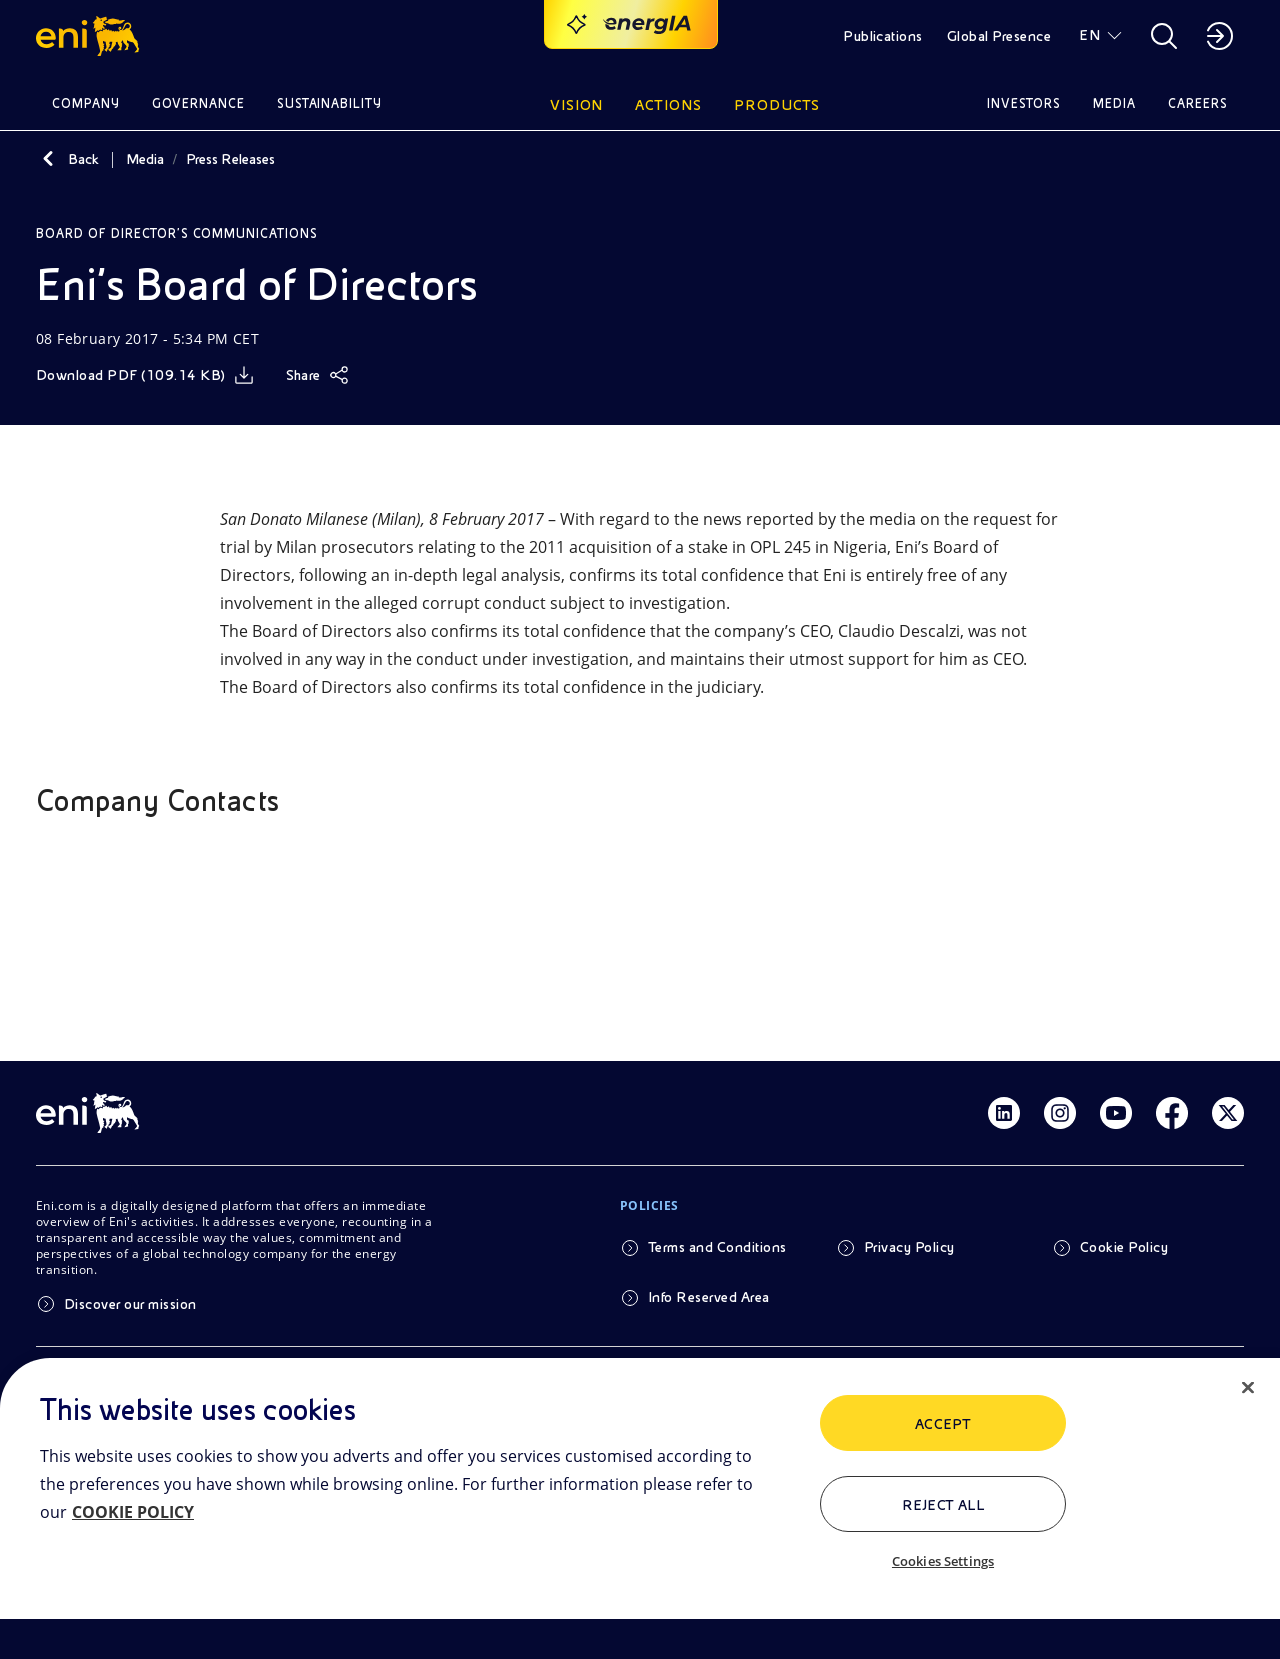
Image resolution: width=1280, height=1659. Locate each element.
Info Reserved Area (709, 1297)
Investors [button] (1024, 103)
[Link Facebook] (1172, 1113)
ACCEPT (943, 1424)
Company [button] (86, 103)
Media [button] (1114, 103)
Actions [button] (668, 105)
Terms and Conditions (717, 1247)
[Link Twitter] (1228, 1113)
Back (83, 159)
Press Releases (230, 159)
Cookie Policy (1124, 1247)
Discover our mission (130, 1304)
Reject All (943, 1505)
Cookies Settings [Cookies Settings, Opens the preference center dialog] (943, 1561)
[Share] (317, 375)
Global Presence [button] (999, 36)
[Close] (1248, 1388)
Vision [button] (577, 105)
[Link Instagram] (1060, 1113)
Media (145, 159)
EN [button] (1089, 35)
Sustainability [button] (330, 103)
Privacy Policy (909, 1247)
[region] (640, 1508)
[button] (90, 36)
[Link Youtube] (1116, 1113)
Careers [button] (1198, 103)
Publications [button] (883, 36)
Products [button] (777, 105)
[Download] (145, 375)
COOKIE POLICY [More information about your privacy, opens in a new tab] (133, 1512)
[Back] (48, 159)
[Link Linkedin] (1004, 1113)
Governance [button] (198, 103)
